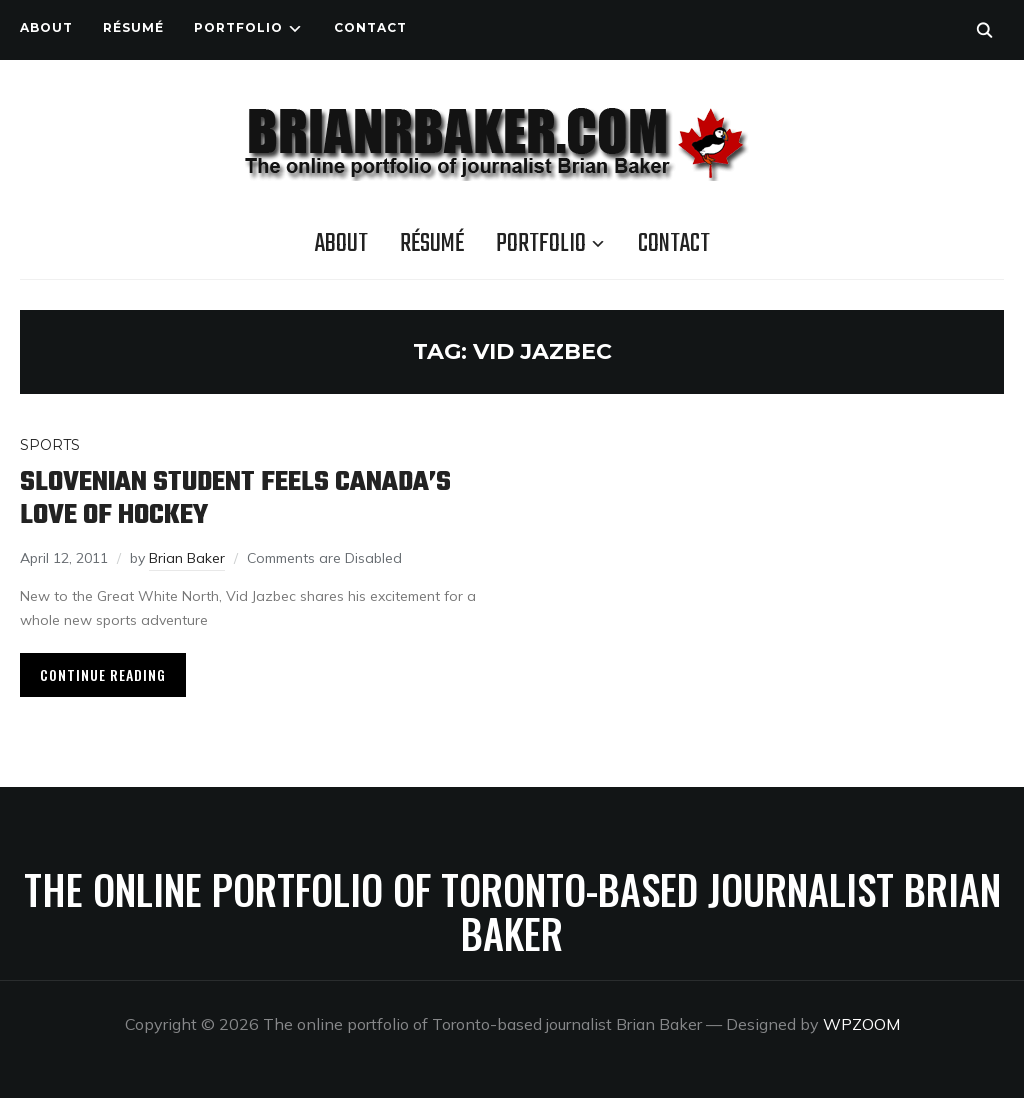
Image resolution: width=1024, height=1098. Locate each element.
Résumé (133, 27)
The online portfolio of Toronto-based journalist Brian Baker (512, 911)
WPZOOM (861, 1024)
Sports (50, 445)
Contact (370, 27)
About (46, 27)
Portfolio (238, 27)
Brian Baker (187, 558)
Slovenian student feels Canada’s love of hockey (235, 499)
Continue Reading (103, 674)
